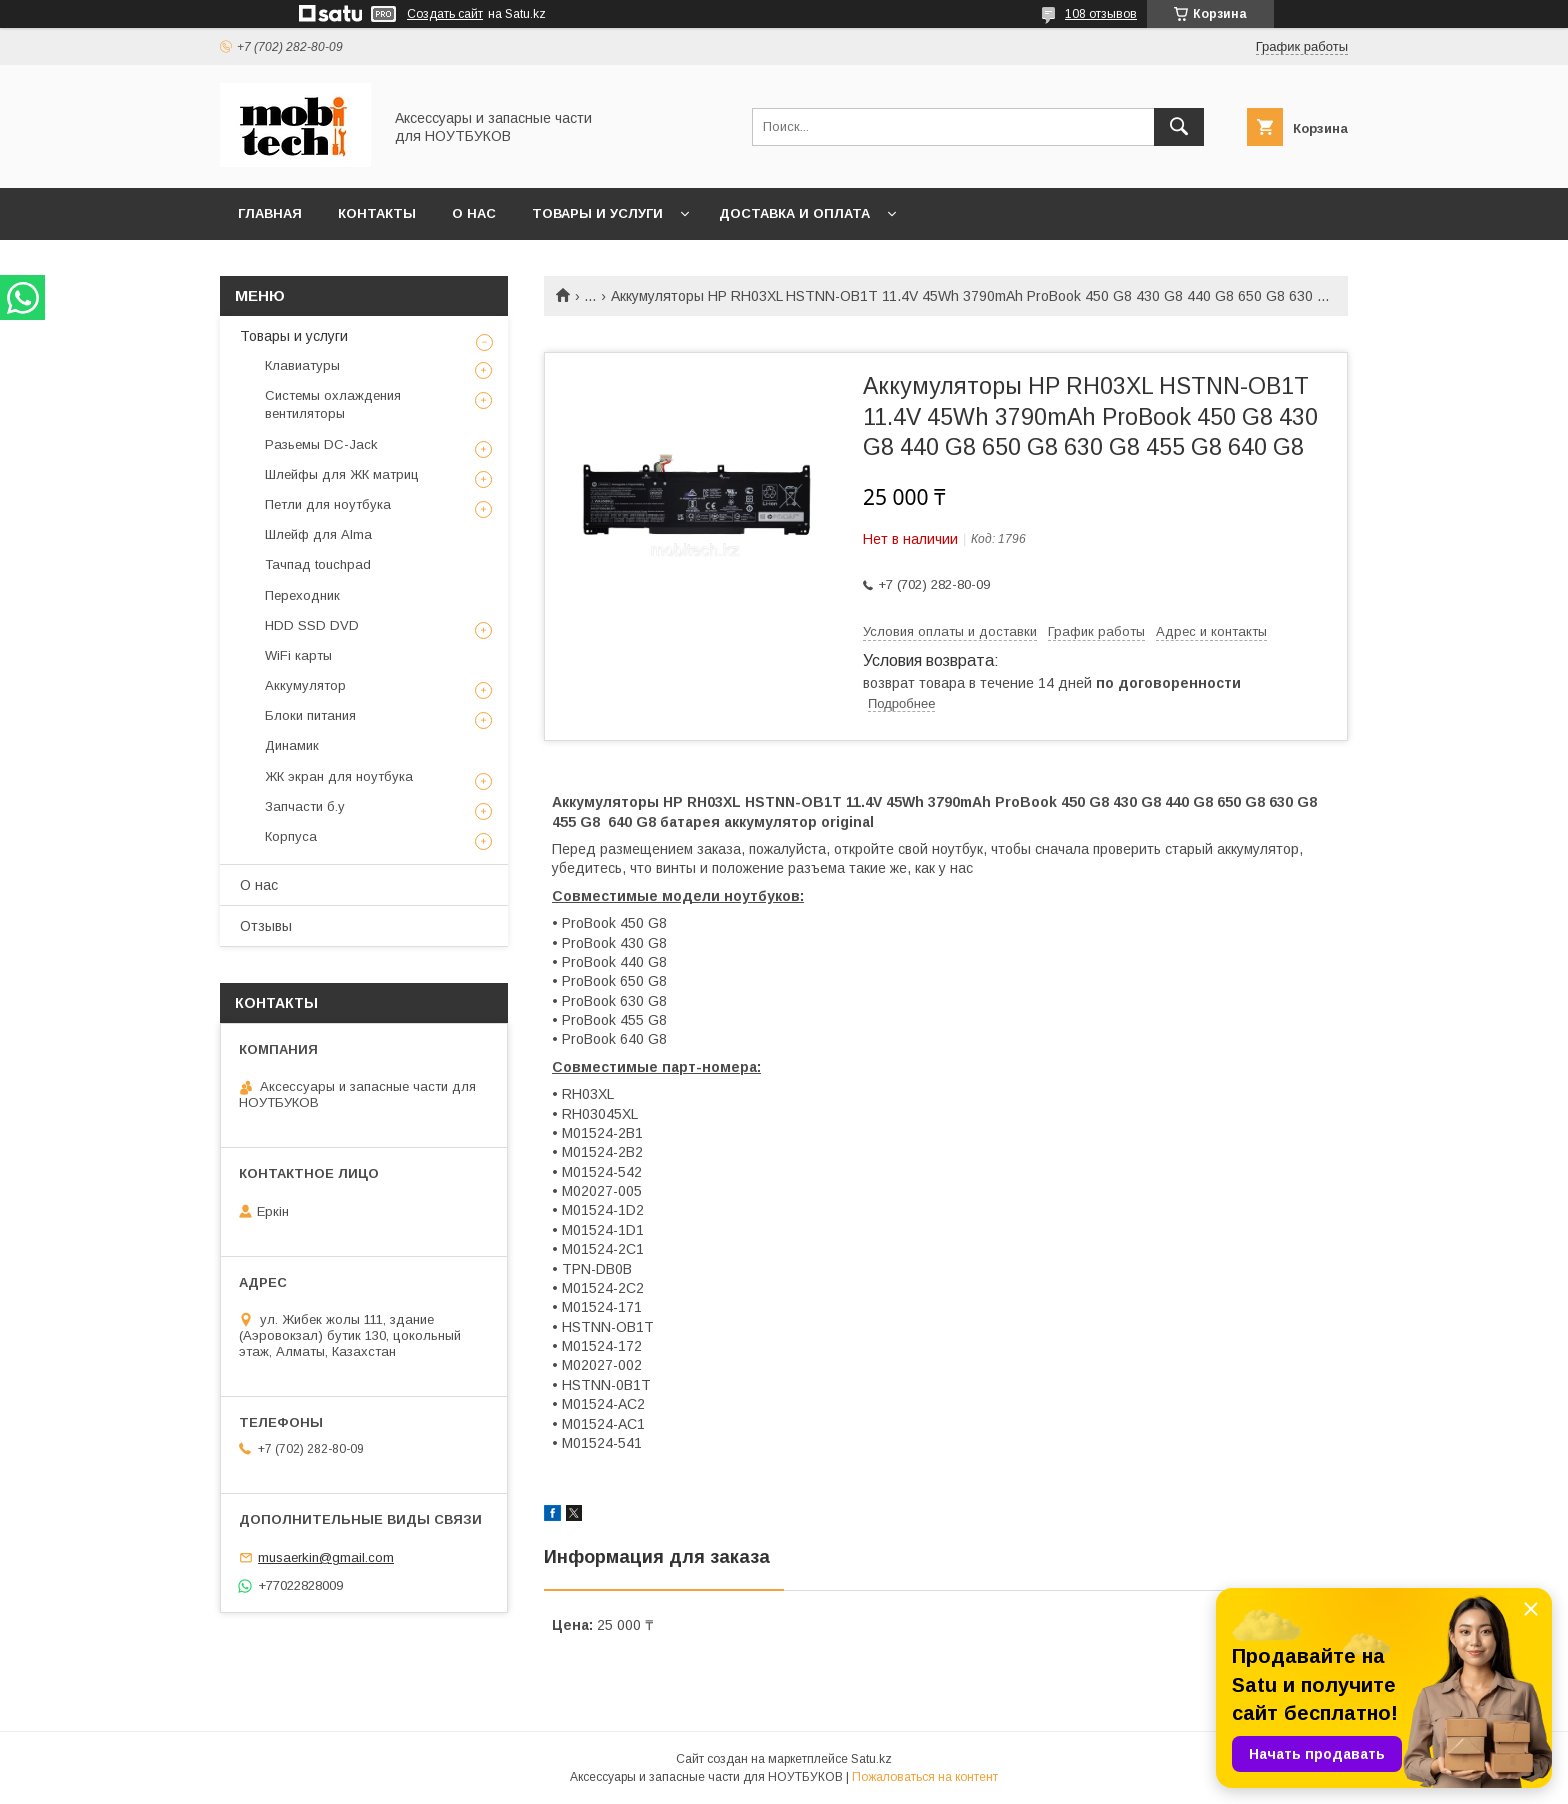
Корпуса (291, 836)
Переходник (302, 595)
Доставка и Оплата (794, 213)
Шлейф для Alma (318, 534)
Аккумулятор (305, 685)
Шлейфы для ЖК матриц (342, 474)
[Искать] (1179, 127)
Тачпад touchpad (318, 564)
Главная (270, 213)
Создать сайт (445, 14)
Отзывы (266, 926)
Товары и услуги (597, 213)
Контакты (377, 213)
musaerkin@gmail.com (326, 1557)
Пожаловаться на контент (925, 1777)
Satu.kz (871, 1759)
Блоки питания (310, 715)
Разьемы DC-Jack (321, 444)
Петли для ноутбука (328, 504)
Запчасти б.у (305, 806)
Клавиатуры (302, 365)
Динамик (292, 745)
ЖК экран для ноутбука (339, 776)
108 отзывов (1101, 14)
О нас (474, 213)
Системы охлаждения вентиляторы (333, 404)
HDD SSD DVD (312, 625)
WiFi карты (298, 655)
